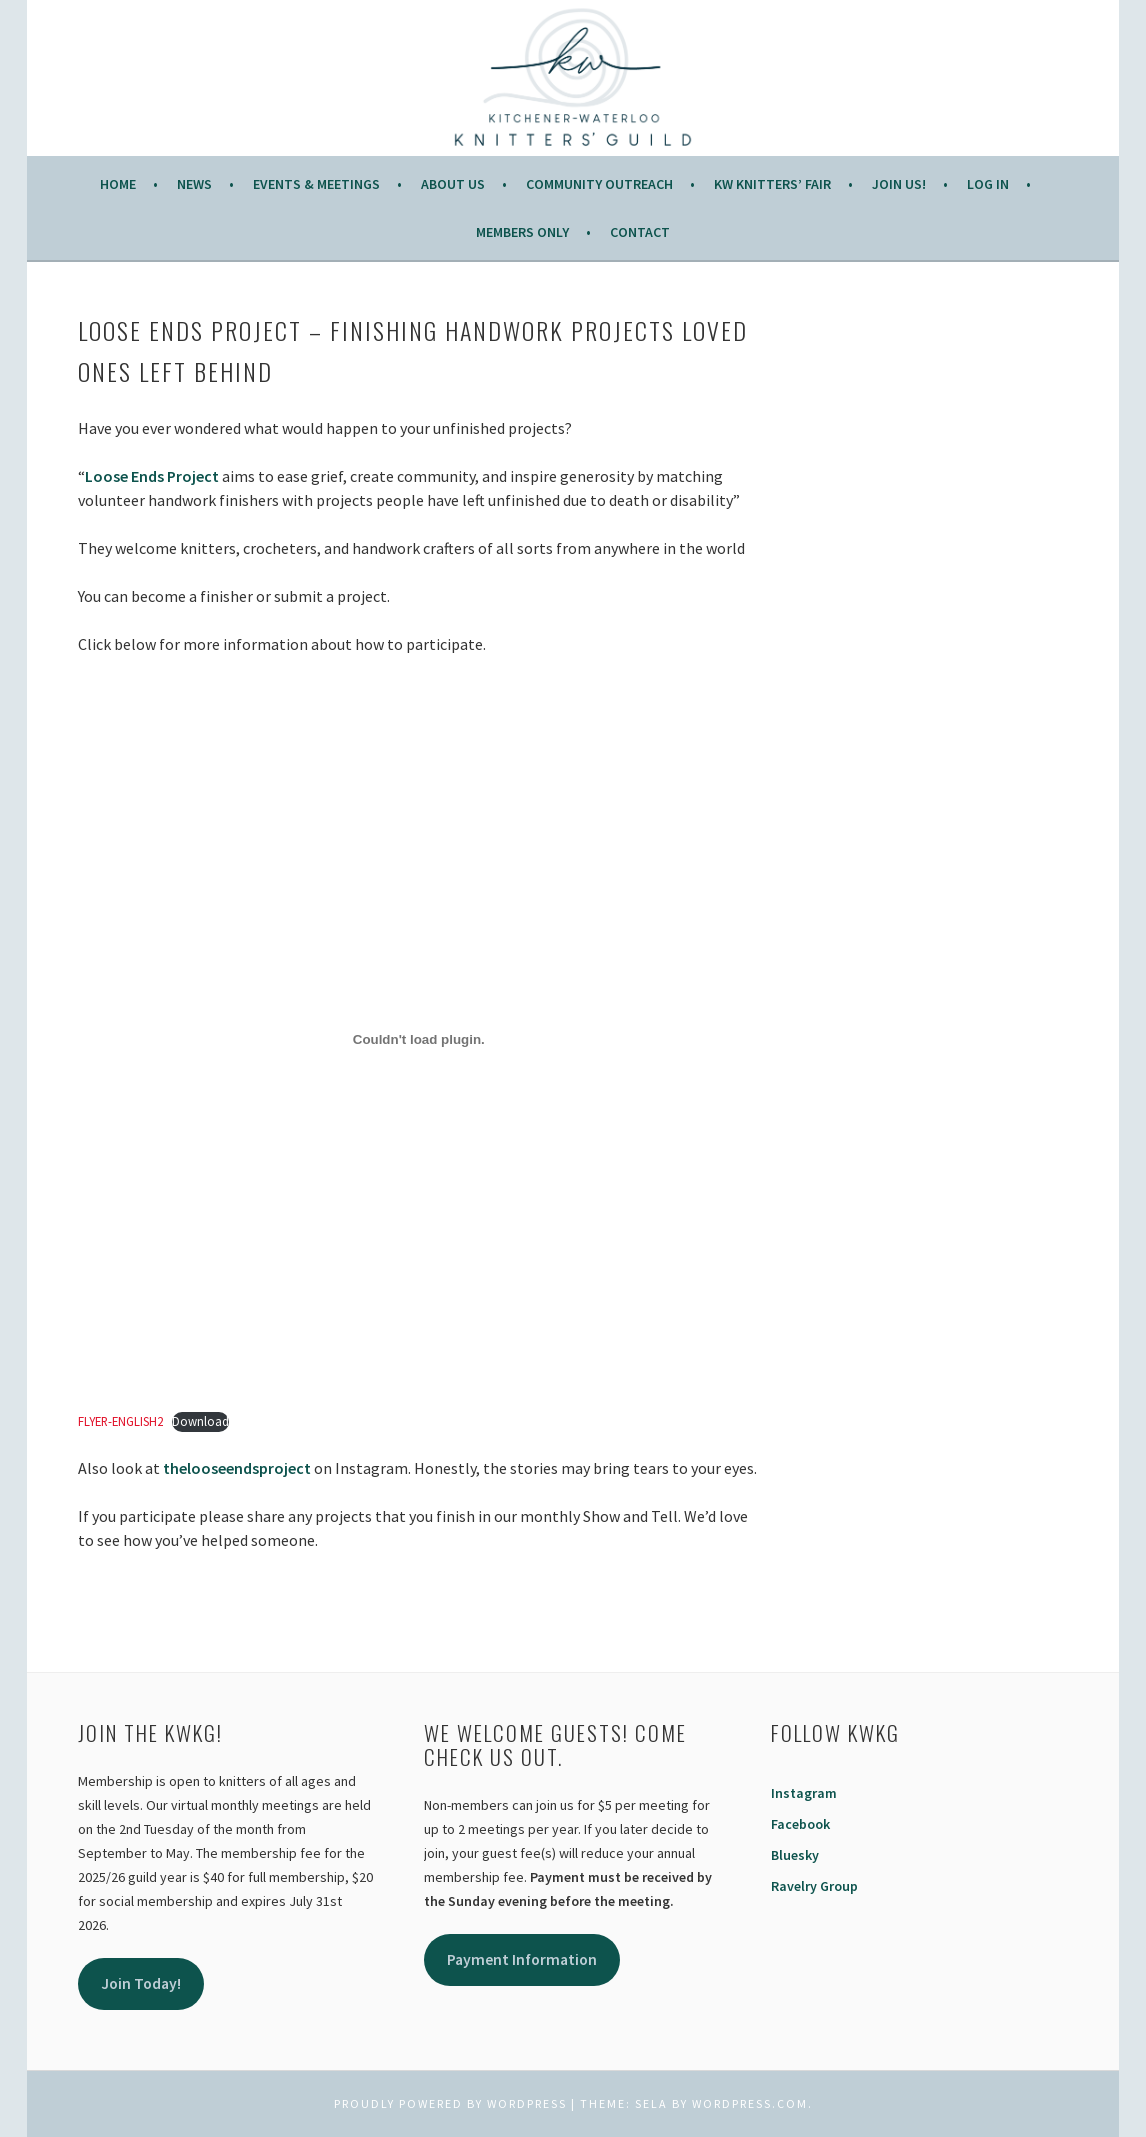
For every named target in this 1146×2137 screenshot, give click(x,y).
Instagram (804, 1793)
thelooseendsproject (237, 1468)
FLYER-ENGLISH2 (120, 1421)
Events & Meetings (316, 184)
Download (200, 1421)
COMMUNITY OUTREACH (599, 184)
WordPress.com (750, 2103)
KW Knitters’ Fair (772, 184)
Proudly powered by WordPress (450, 2103)
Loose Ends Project (152, 476)
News (194, 184)
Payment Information (522, 1959)
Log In (988, 184)
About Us (453, 184)
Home (118, 184)
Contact (640, 232)
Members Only (522, 232)
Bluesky (795, 1855)
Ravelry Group (814, 1886)
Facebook (800, 1824)
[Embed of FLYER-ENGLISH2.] (419, 1040)
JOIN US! (899, 184)
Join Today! (141, 1983)
